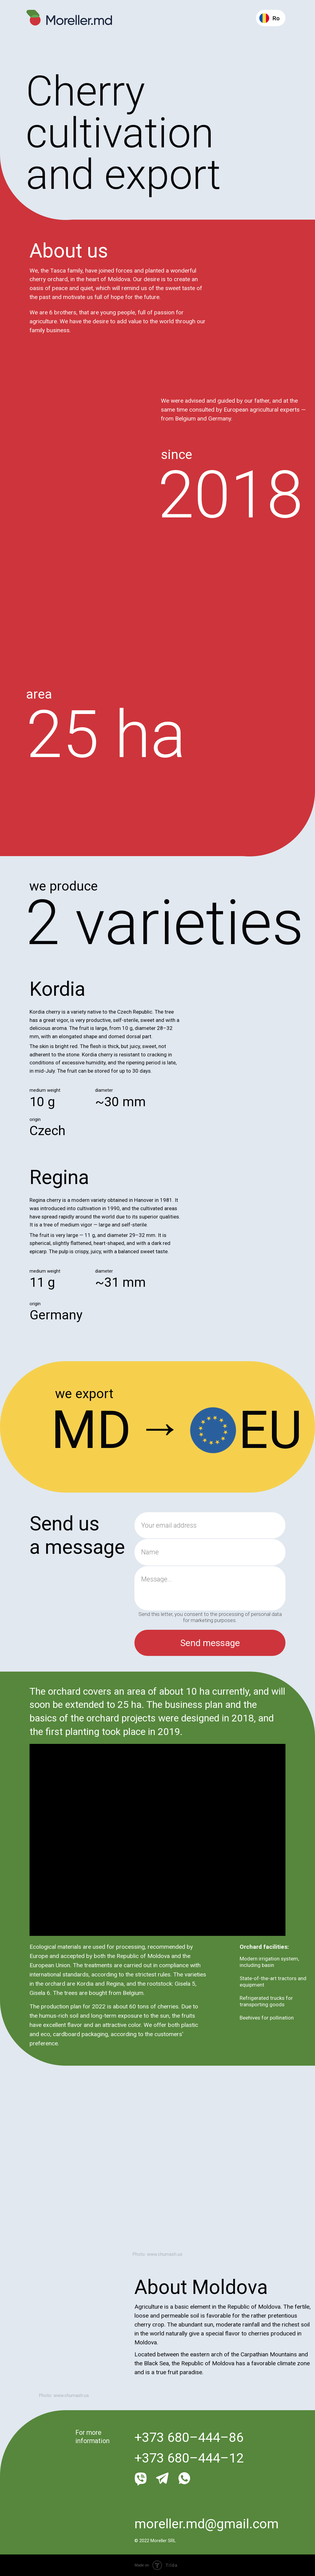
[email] (209, 1525)
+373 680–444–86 (189, 2437)
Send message (210, 1642)
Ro (276, 18)
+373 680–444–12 (189, 2458)
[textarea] (209, 1588)
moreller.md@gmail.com (206, 2523)
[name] (209, 1552)
